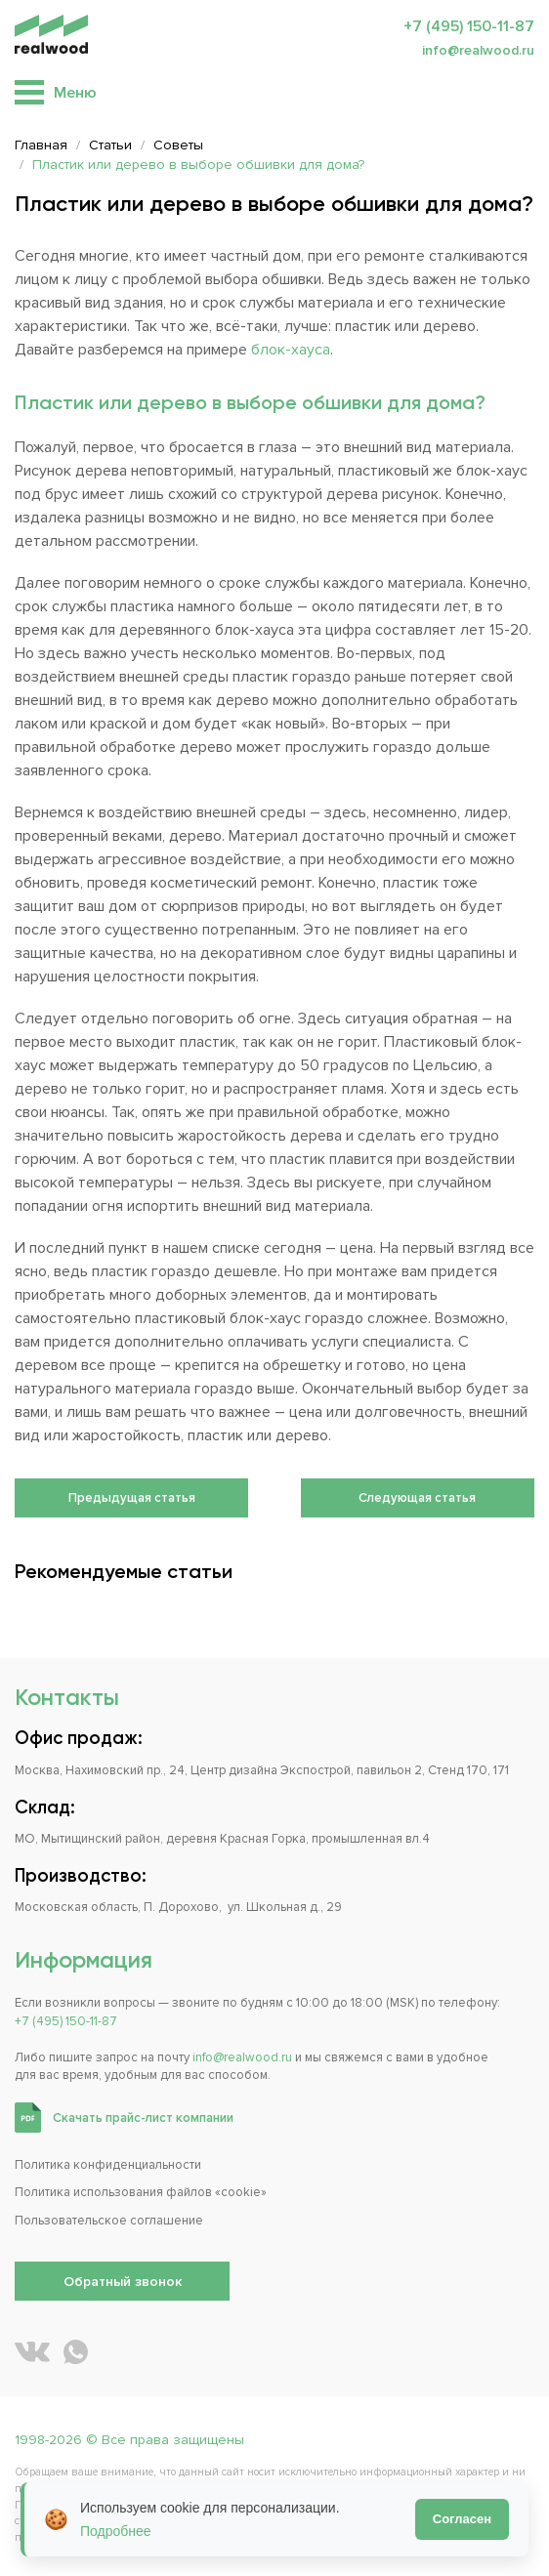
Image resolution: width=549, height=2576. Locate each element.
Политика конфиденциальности (108, 2165)
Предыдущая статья (131, 1498)
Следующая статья (417, 1498)
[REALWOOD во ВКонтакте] (32, 2352)
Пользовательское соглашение (109, 2220)
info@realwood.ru (478, 50)
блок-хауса (290, 349)
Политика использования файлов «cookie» (141, 2192)
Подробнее (115, 2531)
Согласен (462, 2519)
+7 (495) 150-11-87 (468, 26)
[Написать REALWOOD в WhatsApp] (76, 2352)
